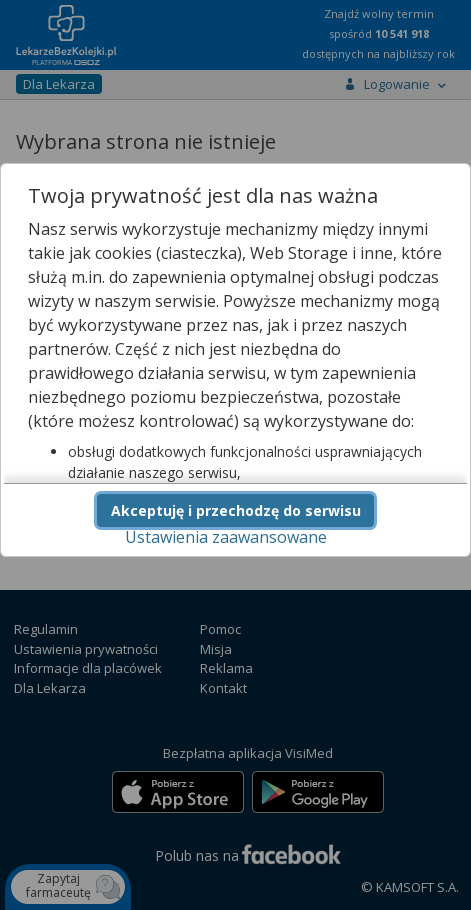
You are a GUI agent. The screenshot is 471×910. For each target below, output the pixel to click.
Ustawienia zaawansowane (226, 537)
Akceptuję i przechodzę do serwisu (236, 510)
